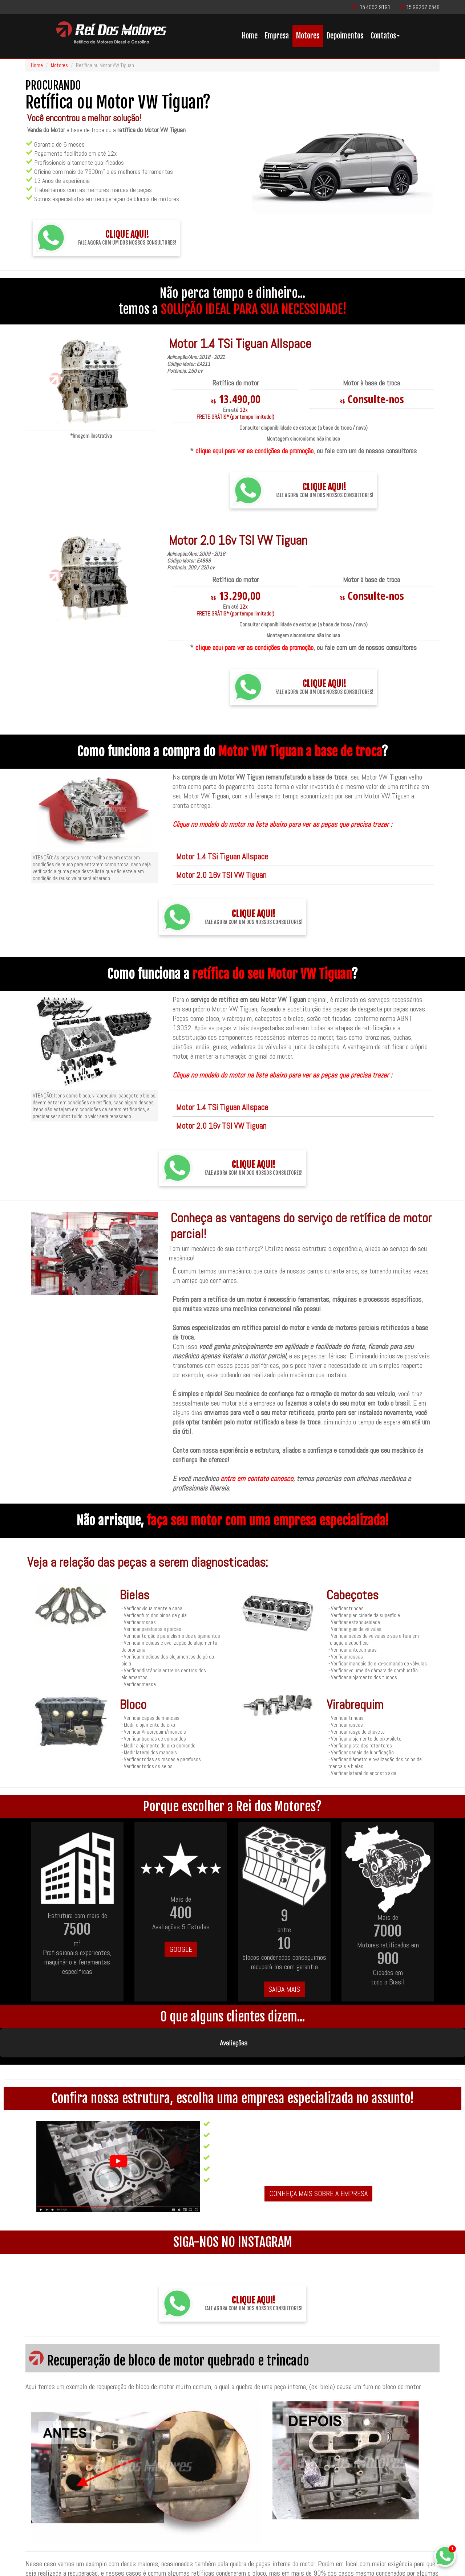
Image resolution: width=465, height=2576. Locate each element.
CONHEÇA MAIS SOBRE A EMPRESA (318, 2157)
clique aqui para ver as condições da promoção (254, 450)
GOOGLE (180, 1949)
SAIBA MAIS (284, 1989)
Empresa (277, 35)
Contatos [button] (385, 35)
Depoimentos (345, 35)
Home (250, 35)
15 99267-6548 (423, 7)
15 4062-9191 (375, 7)
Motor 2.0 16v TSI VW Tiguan (221, 875)
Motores (307, 35)
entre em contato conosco (257, 1478)
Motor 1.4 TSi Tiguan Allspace (222, 856)
